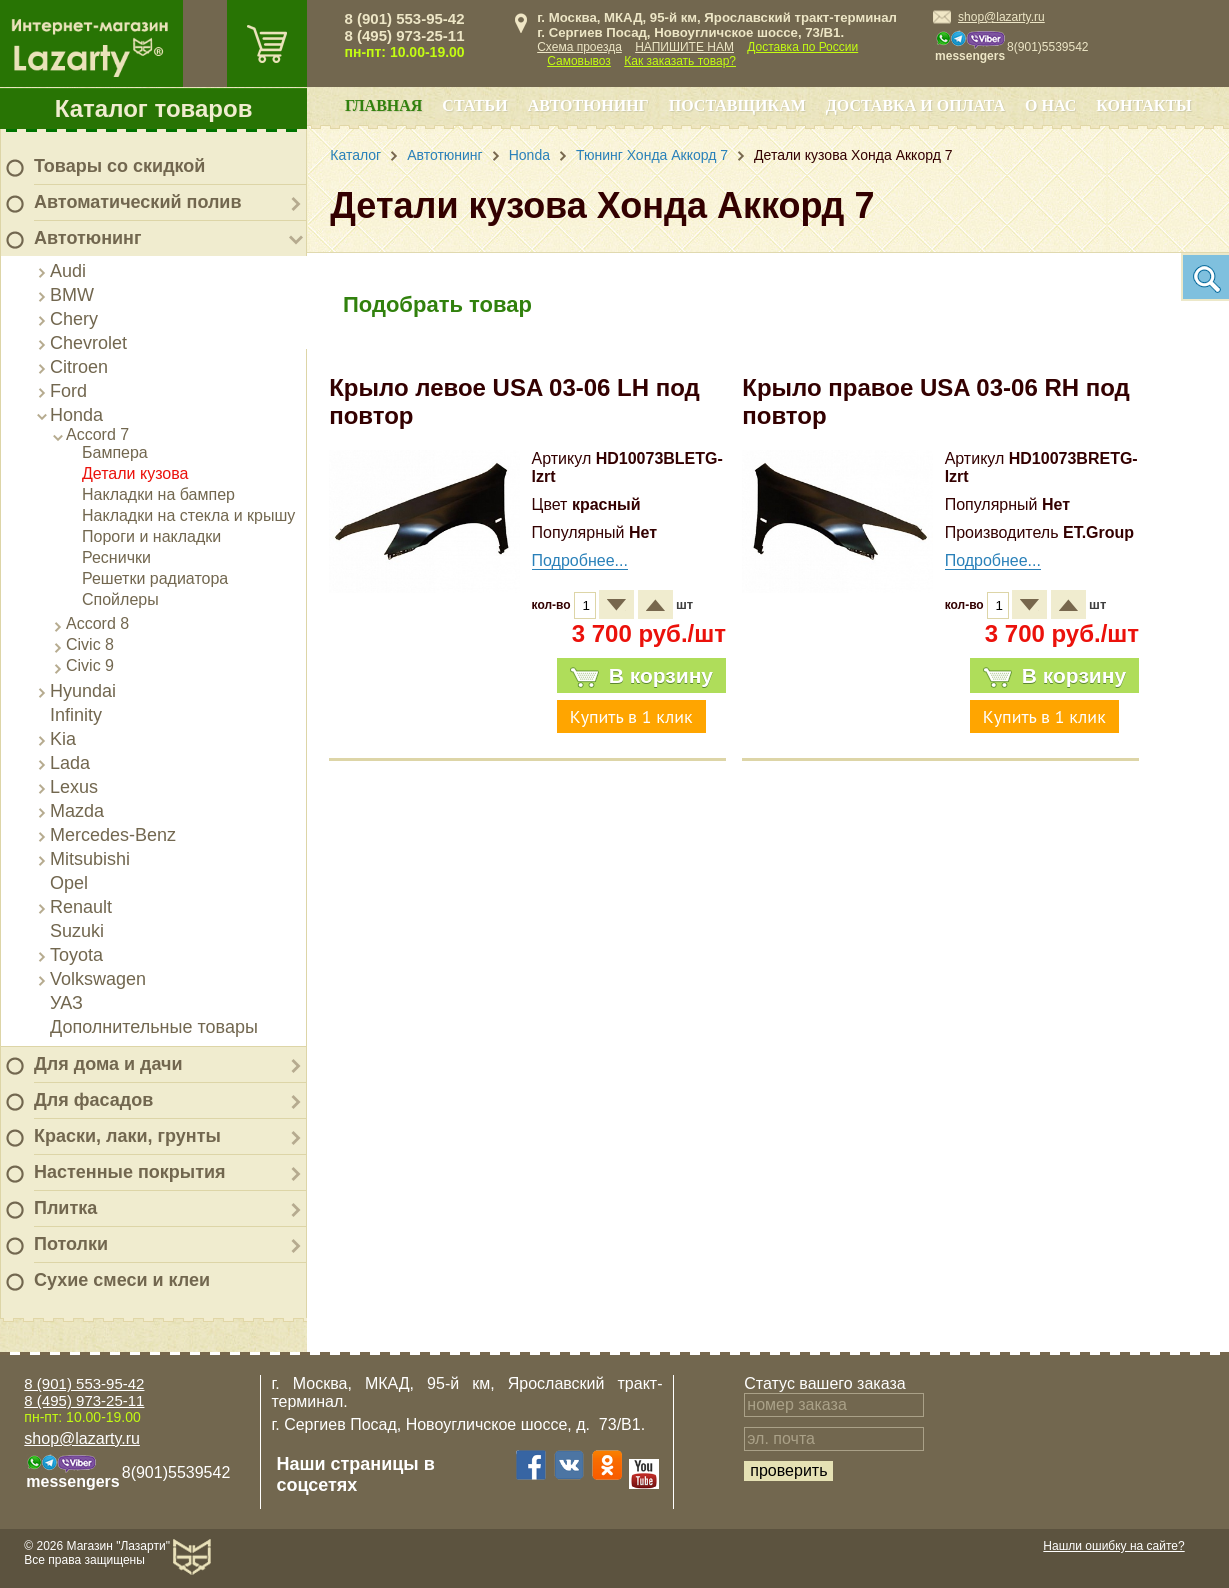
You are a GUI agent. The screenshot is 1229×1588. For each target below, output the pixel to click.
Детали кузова (135, 473)
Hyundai (83, 691)
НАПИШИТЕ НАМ (684, 47)
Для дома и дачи (108, 1064)
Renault (81, 907)
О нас (1050, 105)
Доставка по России (802, 47)
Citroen (79, 367)
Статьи (474, 105)
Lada (70, 763)
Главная (383, 105)
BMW (72, 295)
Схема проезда (579, 47)
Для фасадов (93, 1100)
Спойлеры (120, 599)
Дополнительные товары (154, 1027)
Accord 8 (97, 623)
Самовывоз (579, 61)
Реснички (116, 557)
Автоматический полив (138, 202)
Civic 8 (90, 644)
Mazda (77, 811)
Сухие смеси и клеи (122, 1280)
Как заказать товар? (680, 61)
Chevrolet (88, 343)
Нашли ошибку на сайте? (1113, 1546)
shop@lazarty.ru (1001, 17)
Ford (68, 391)
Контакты (1144, 105)
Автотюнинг (87, 238)
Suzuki (77, 931)
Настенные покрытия (130, 1172)
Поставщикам (737, 105)
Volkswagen (98, 979)
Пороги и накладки (151, 536)
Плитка (65, 1208)
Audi (68, 271)
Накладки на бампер (158, 494)
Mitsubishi (90, 859)
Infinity (76, 715)
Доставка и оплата (915, 105)
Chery (74, 319)
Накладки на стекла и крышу (188, 515)
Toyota (76, 955)
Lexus (74, 787)
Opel (69, 883)
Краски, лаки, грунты (127, 1136)
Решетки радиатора (155, 578)
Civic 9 (90, 665)
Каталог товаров (154, 108)
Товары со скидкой (119, 166)
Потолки (71, 1244)
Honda (76, 415)
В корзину (641, 676)
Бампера (115, 452)
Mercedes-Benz (113, 835)
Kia (63, 739)
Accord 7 (97, 434)
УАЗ (66, 1003)
